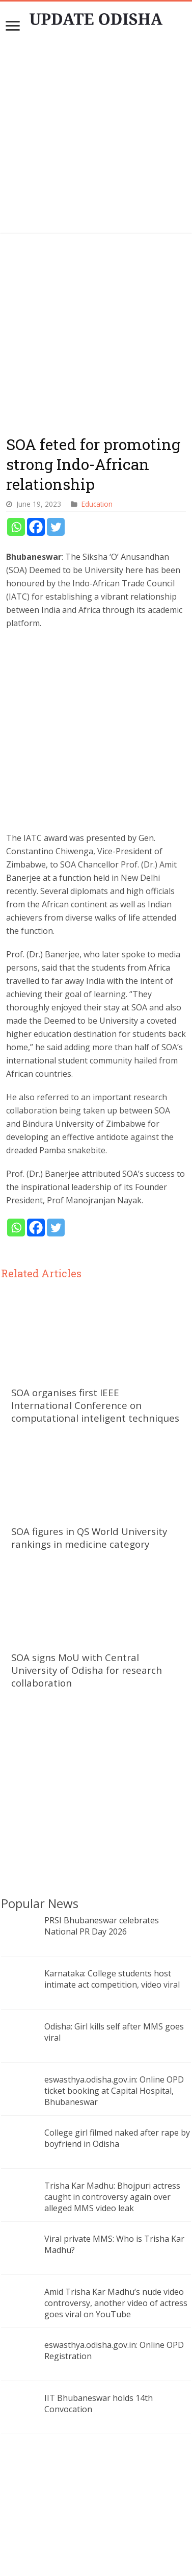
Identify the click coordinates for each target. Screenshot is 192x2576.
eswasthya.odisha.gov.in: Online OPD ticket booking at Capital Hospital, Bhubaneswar (114, 1995)
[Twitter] (56, 431)
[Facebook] (36, 431)
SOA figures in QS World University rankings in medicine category (89, 1441)
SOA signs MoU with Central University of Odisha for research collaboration (86, 1574)
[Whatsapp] (16, 431)
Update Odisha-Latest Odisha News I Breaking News (111, 2560)
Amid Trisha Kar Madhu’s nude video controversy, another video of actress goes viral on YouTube (115, 2207)
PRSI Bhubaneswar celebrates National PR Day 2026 (101, 1830)
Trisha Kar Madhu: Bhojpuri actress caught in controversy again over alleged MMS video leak (112, 2101)
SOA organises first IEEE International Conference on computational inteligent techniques (95, 1309)
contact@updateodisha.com (108, 2544)
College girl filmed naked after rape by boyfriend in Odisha (117, 2043)
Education (97, 408)
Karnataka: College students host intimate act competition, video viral (112, 1883)
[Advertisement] (96, 137)
